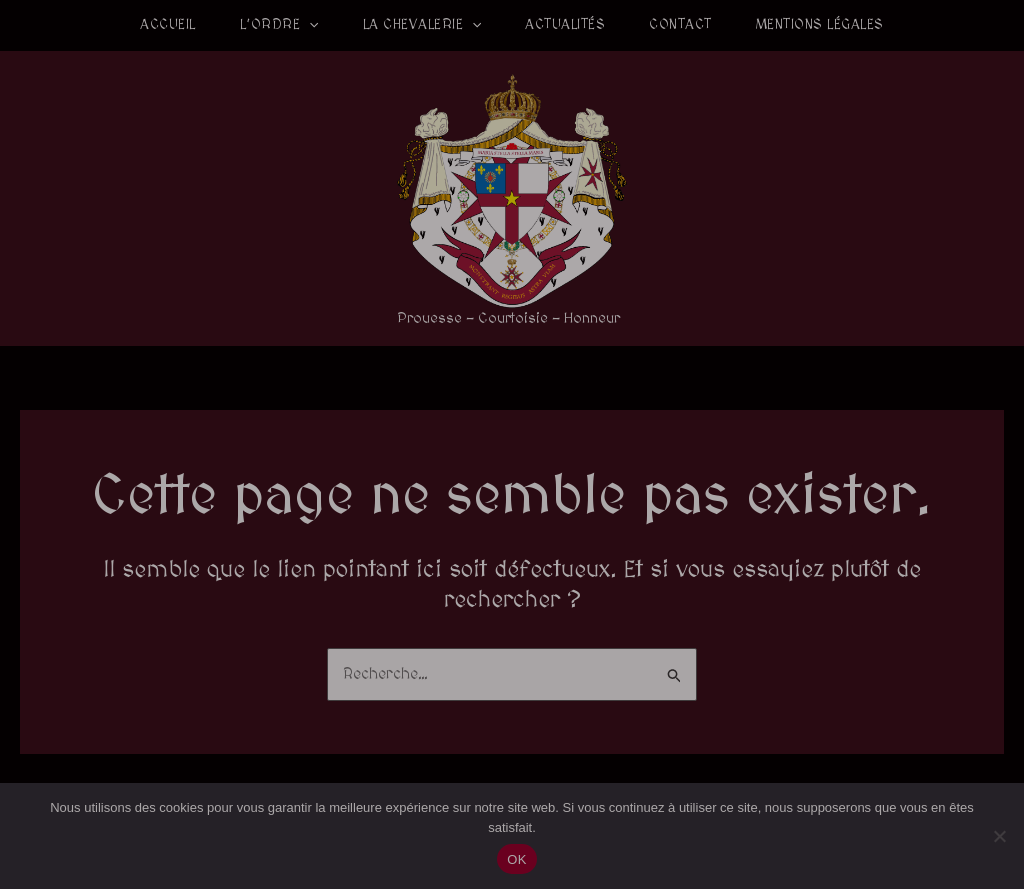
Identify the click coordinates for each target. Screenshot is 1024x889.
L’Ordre (279, 25)
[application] (309, 25)
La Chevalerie (422, 25)
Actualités (565, 25)
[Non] (999, 836)
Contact (680, 25)
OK (516, 859)
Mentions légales (820, 25)
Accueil (168, 25)
